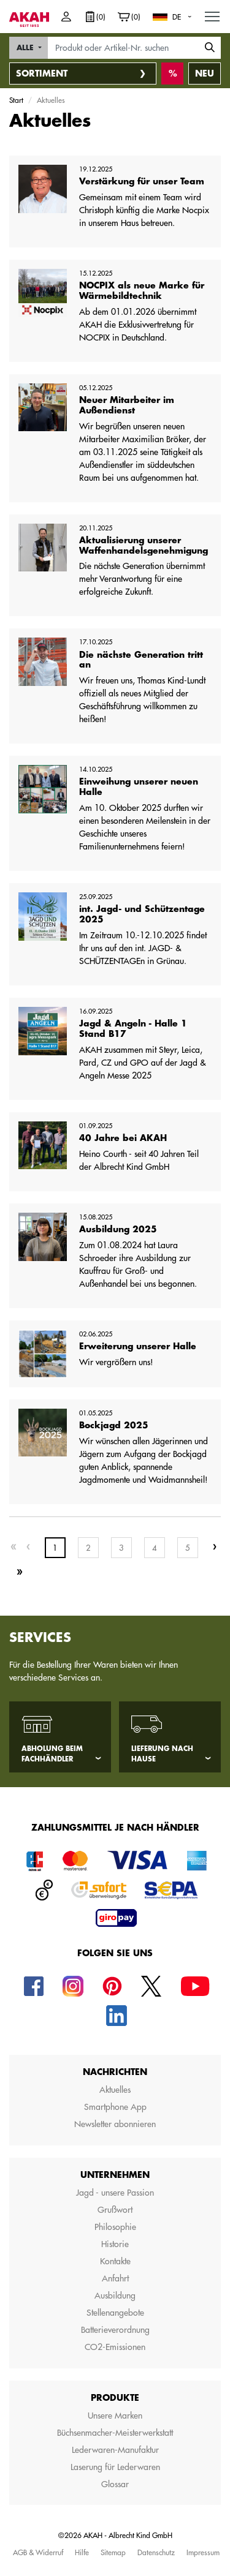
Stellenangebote (115, 2312)
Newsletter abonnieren (115, 2124)
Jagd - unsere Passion (115, 2192)
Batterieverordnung (115, 2329)
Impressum (203, 2552)
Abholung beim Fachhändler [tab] (52, 1754)
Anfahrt (115, 2278)
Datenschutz (156, 2552)
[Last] (19, 1572)
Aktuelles (115, 2089)
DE (176, 16)
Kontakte (115, 2261)
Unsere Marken (115, 2415)
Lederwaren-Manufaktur (115, 2449)
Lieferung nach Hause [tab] (162, 1754)
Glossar (115, 2484)
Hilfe (82, 2552)
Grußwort (115, 2209)
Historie (115, 2244)
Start (16, 100)
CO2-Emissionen (115, 2346)
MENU (213, 13)
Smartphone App (115, 2106)
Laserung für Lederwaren (115, 2466)
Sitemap (113, 2552)
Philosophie (115, 2226)
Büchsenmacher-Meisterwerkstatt (115, 2432)
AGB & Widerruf (38, 2552)
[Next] (214, 1547)
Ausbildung (115, 2295)
